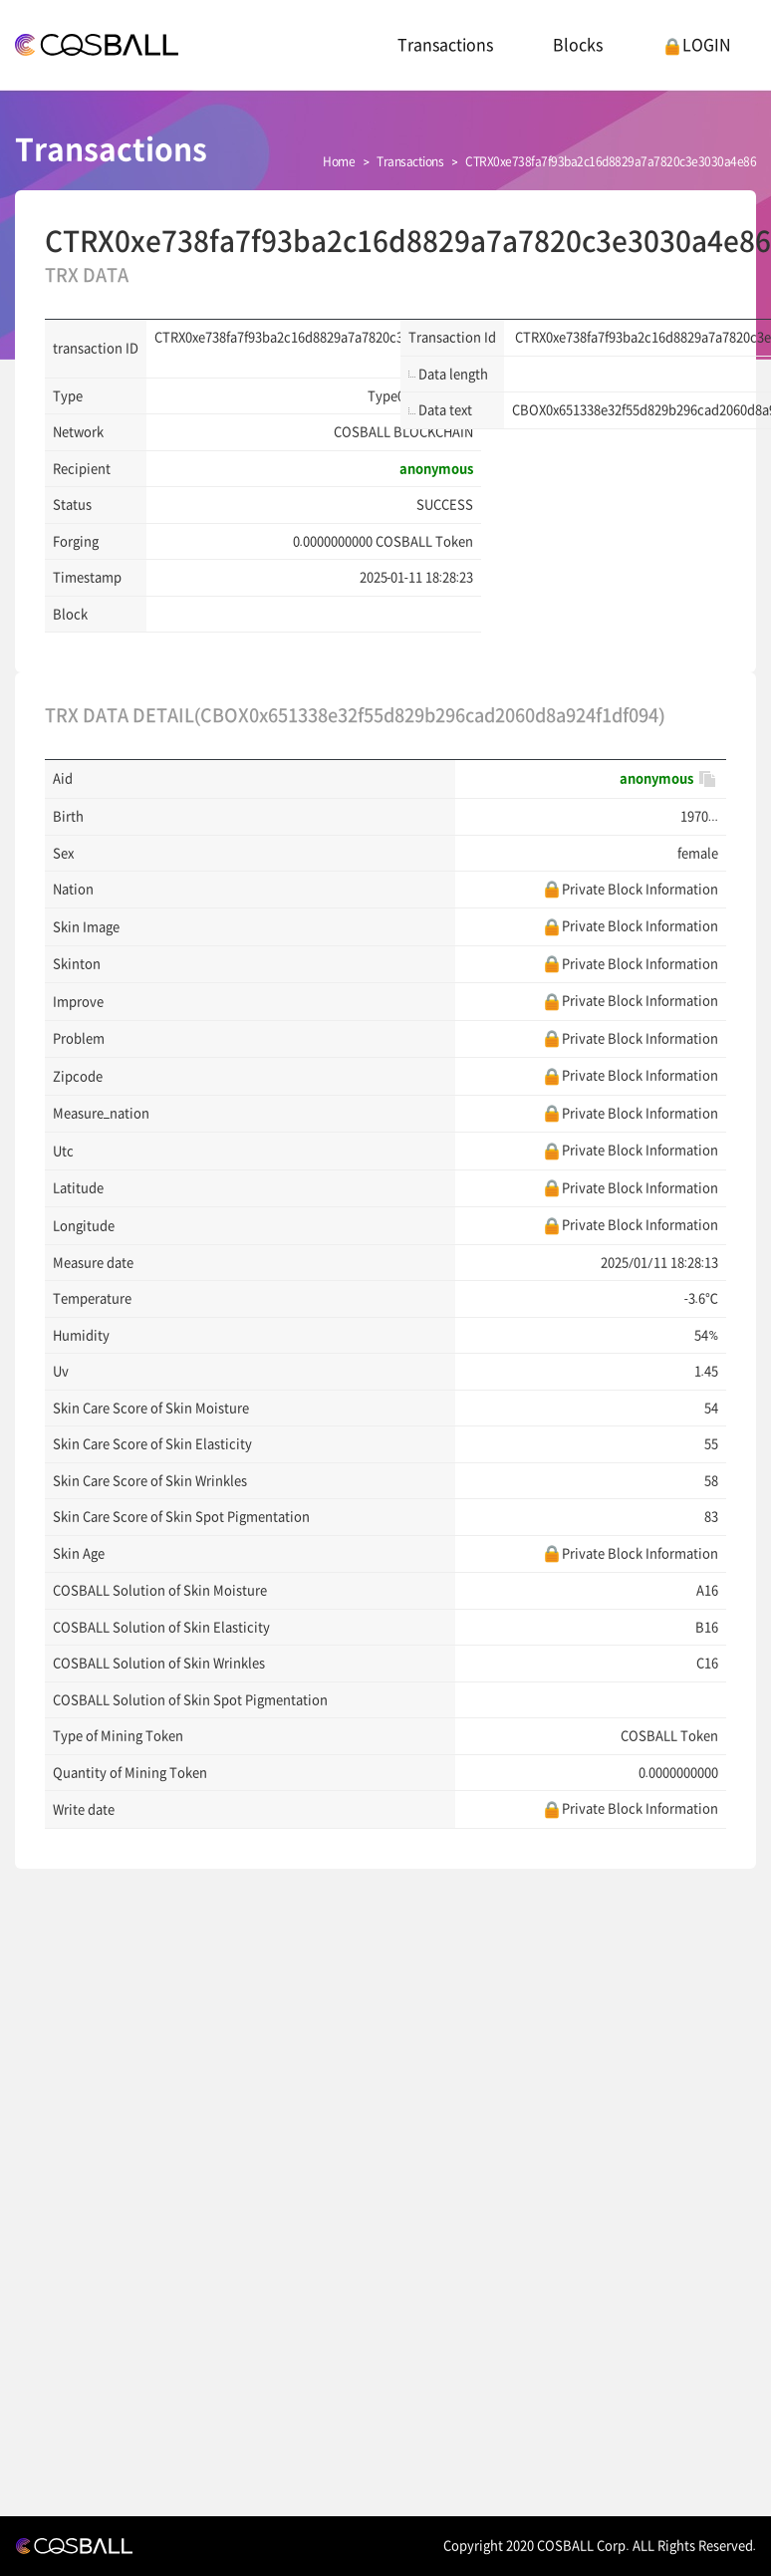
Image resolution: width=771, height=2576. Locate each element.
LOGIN (696, 45)
